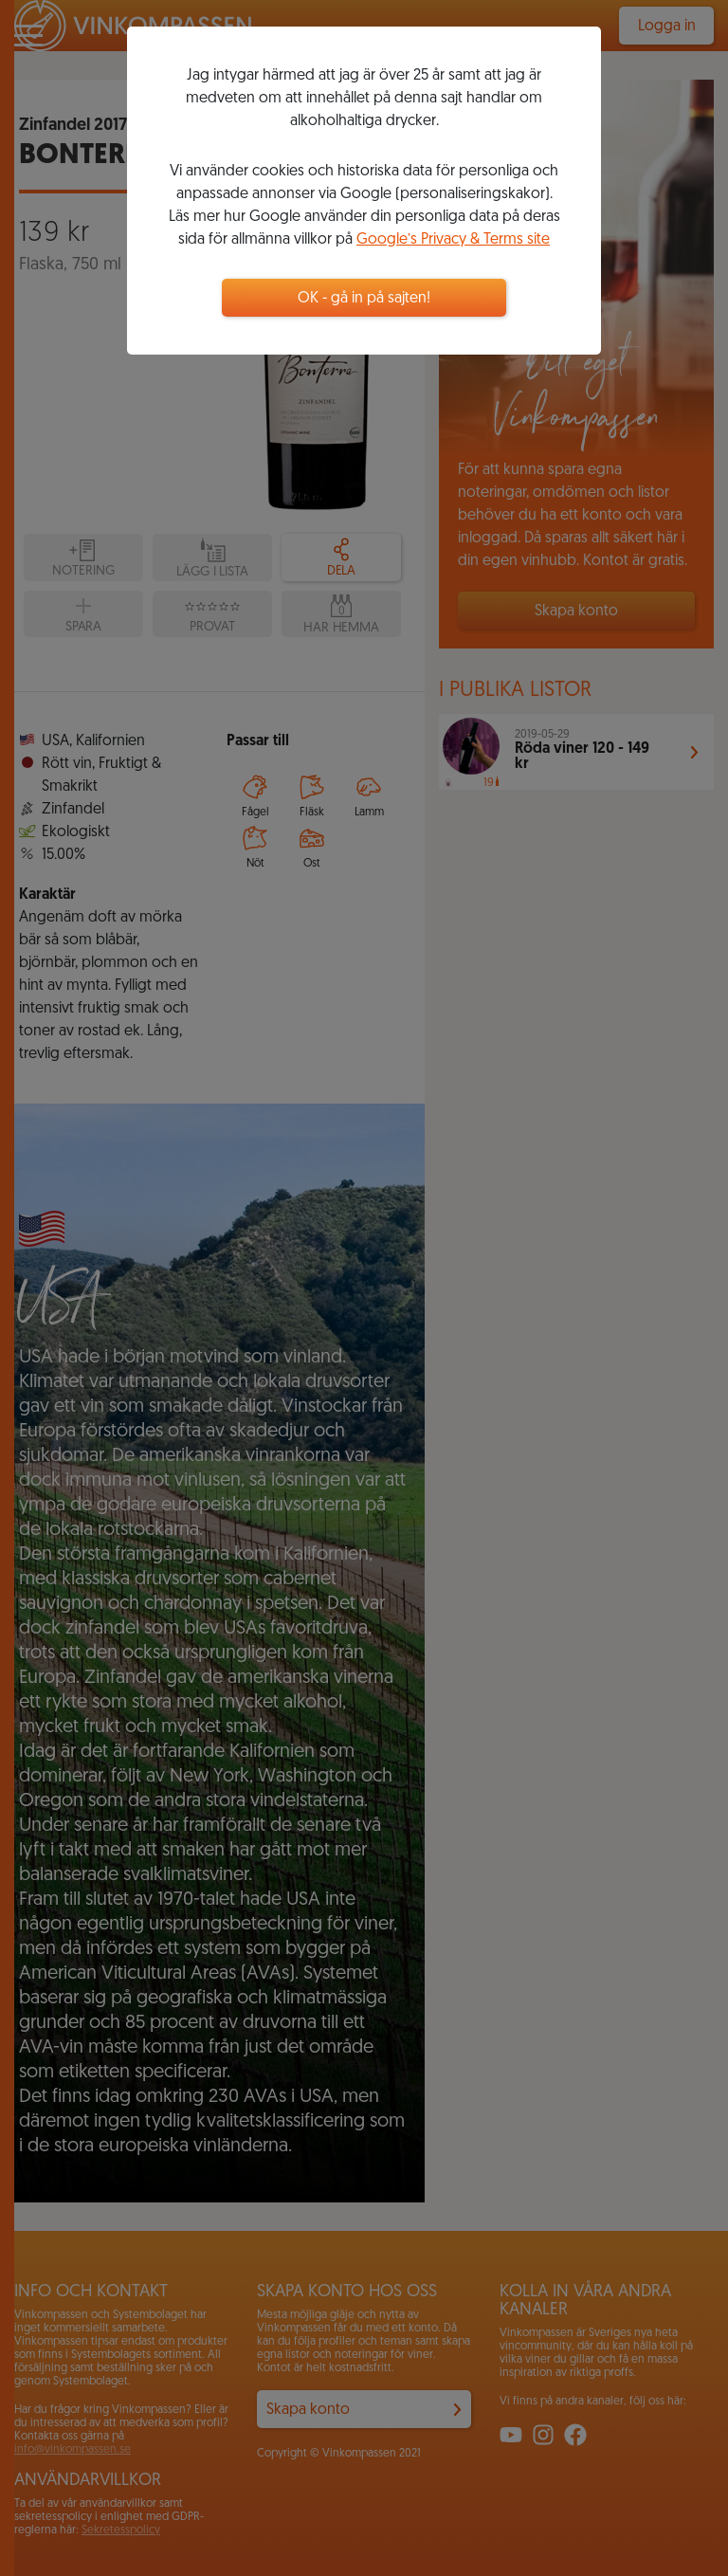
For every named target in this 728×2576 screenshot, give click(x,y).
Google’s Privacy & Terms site (453, 239)
